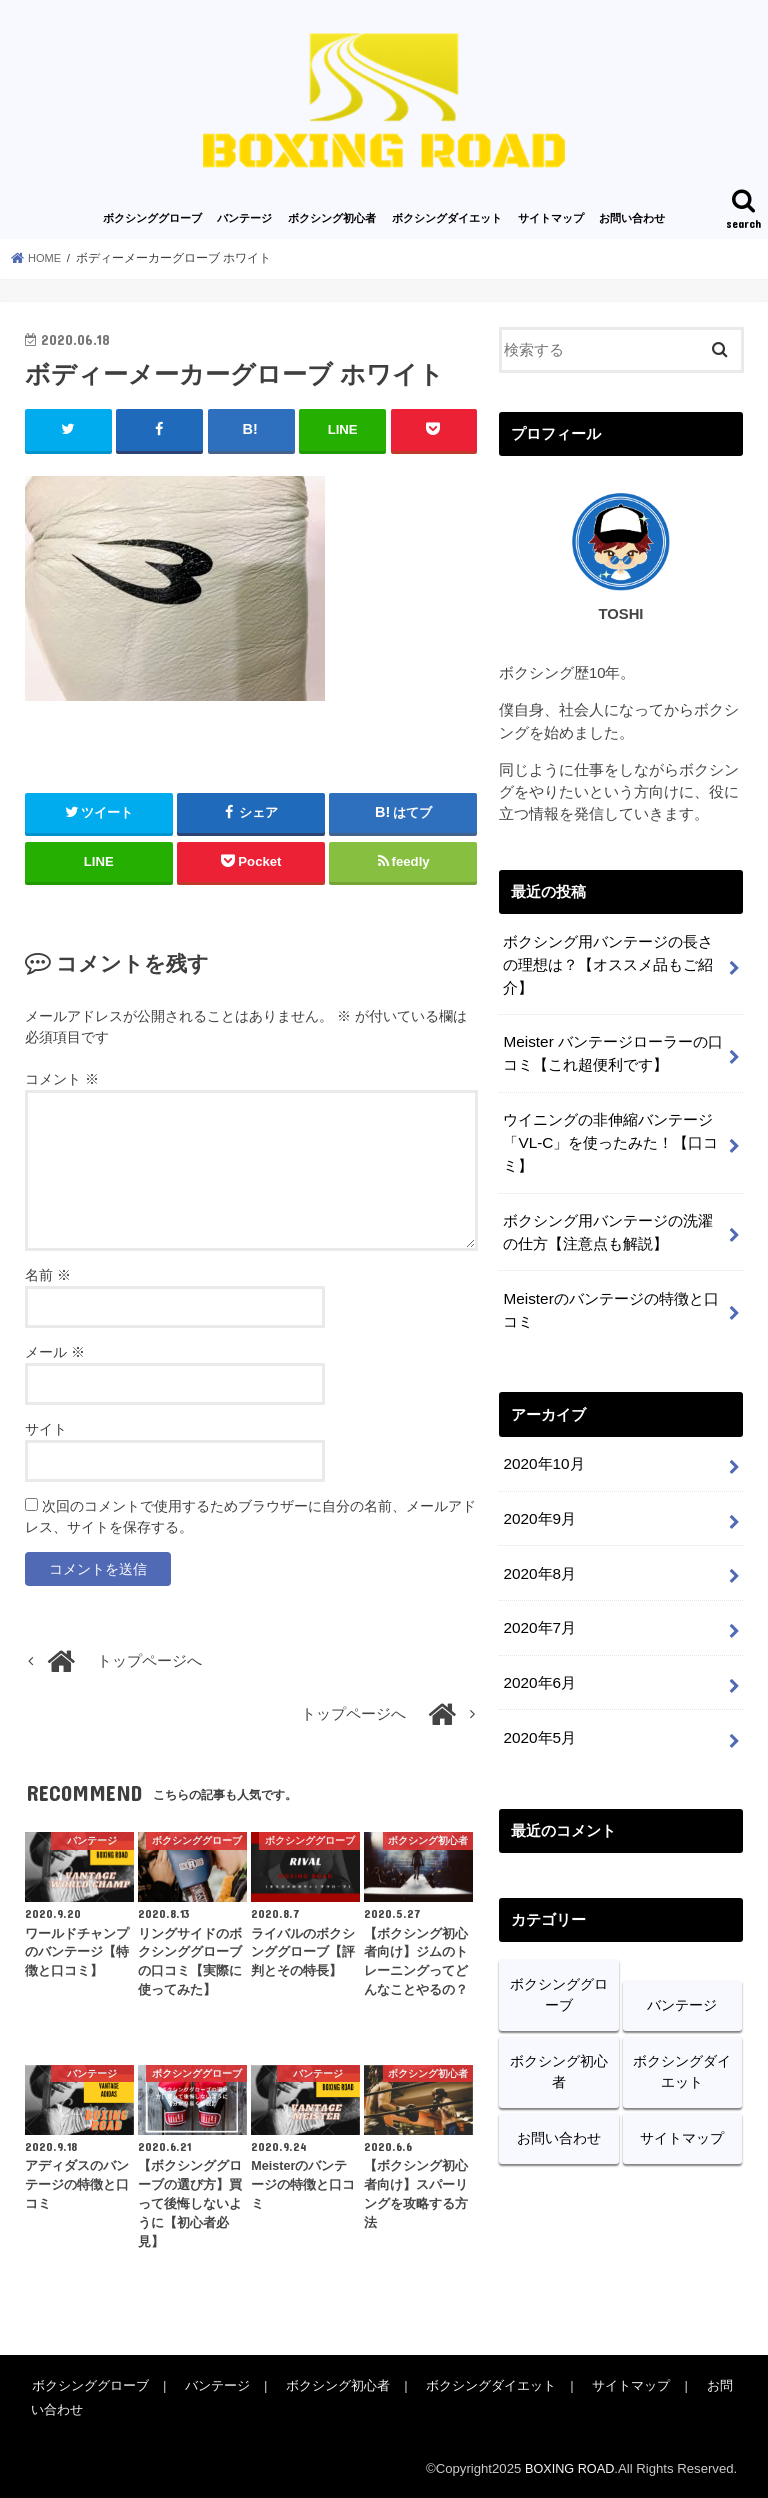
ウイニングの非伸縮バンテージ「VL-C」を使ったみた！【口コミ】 (610, 1134)
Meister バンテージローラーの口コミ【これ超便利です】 (612, 1048)
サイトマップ (551, 218)
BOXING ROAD (567, 2467)
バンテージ (244, 218)
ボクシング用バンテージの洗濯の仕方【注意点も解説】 (608, 1220)
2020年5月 (538, 1712)
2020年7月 (538, 1606)
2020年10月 (542, 1448)
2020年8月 (538, 1553)
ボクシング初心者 (332, 218)
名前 (48, 1274)
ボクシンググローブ (152, 218)
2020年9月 (538, 1500)
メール (55, 1351)
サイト (46, 1428)
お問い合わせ (632, 218)
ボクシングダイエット (447, 218)
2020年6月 (538, 1659)
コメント (62, 1078)
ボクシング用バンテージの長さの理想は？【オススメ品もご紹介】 (608, 962)
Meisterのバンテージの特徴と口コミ (610, 1296)
